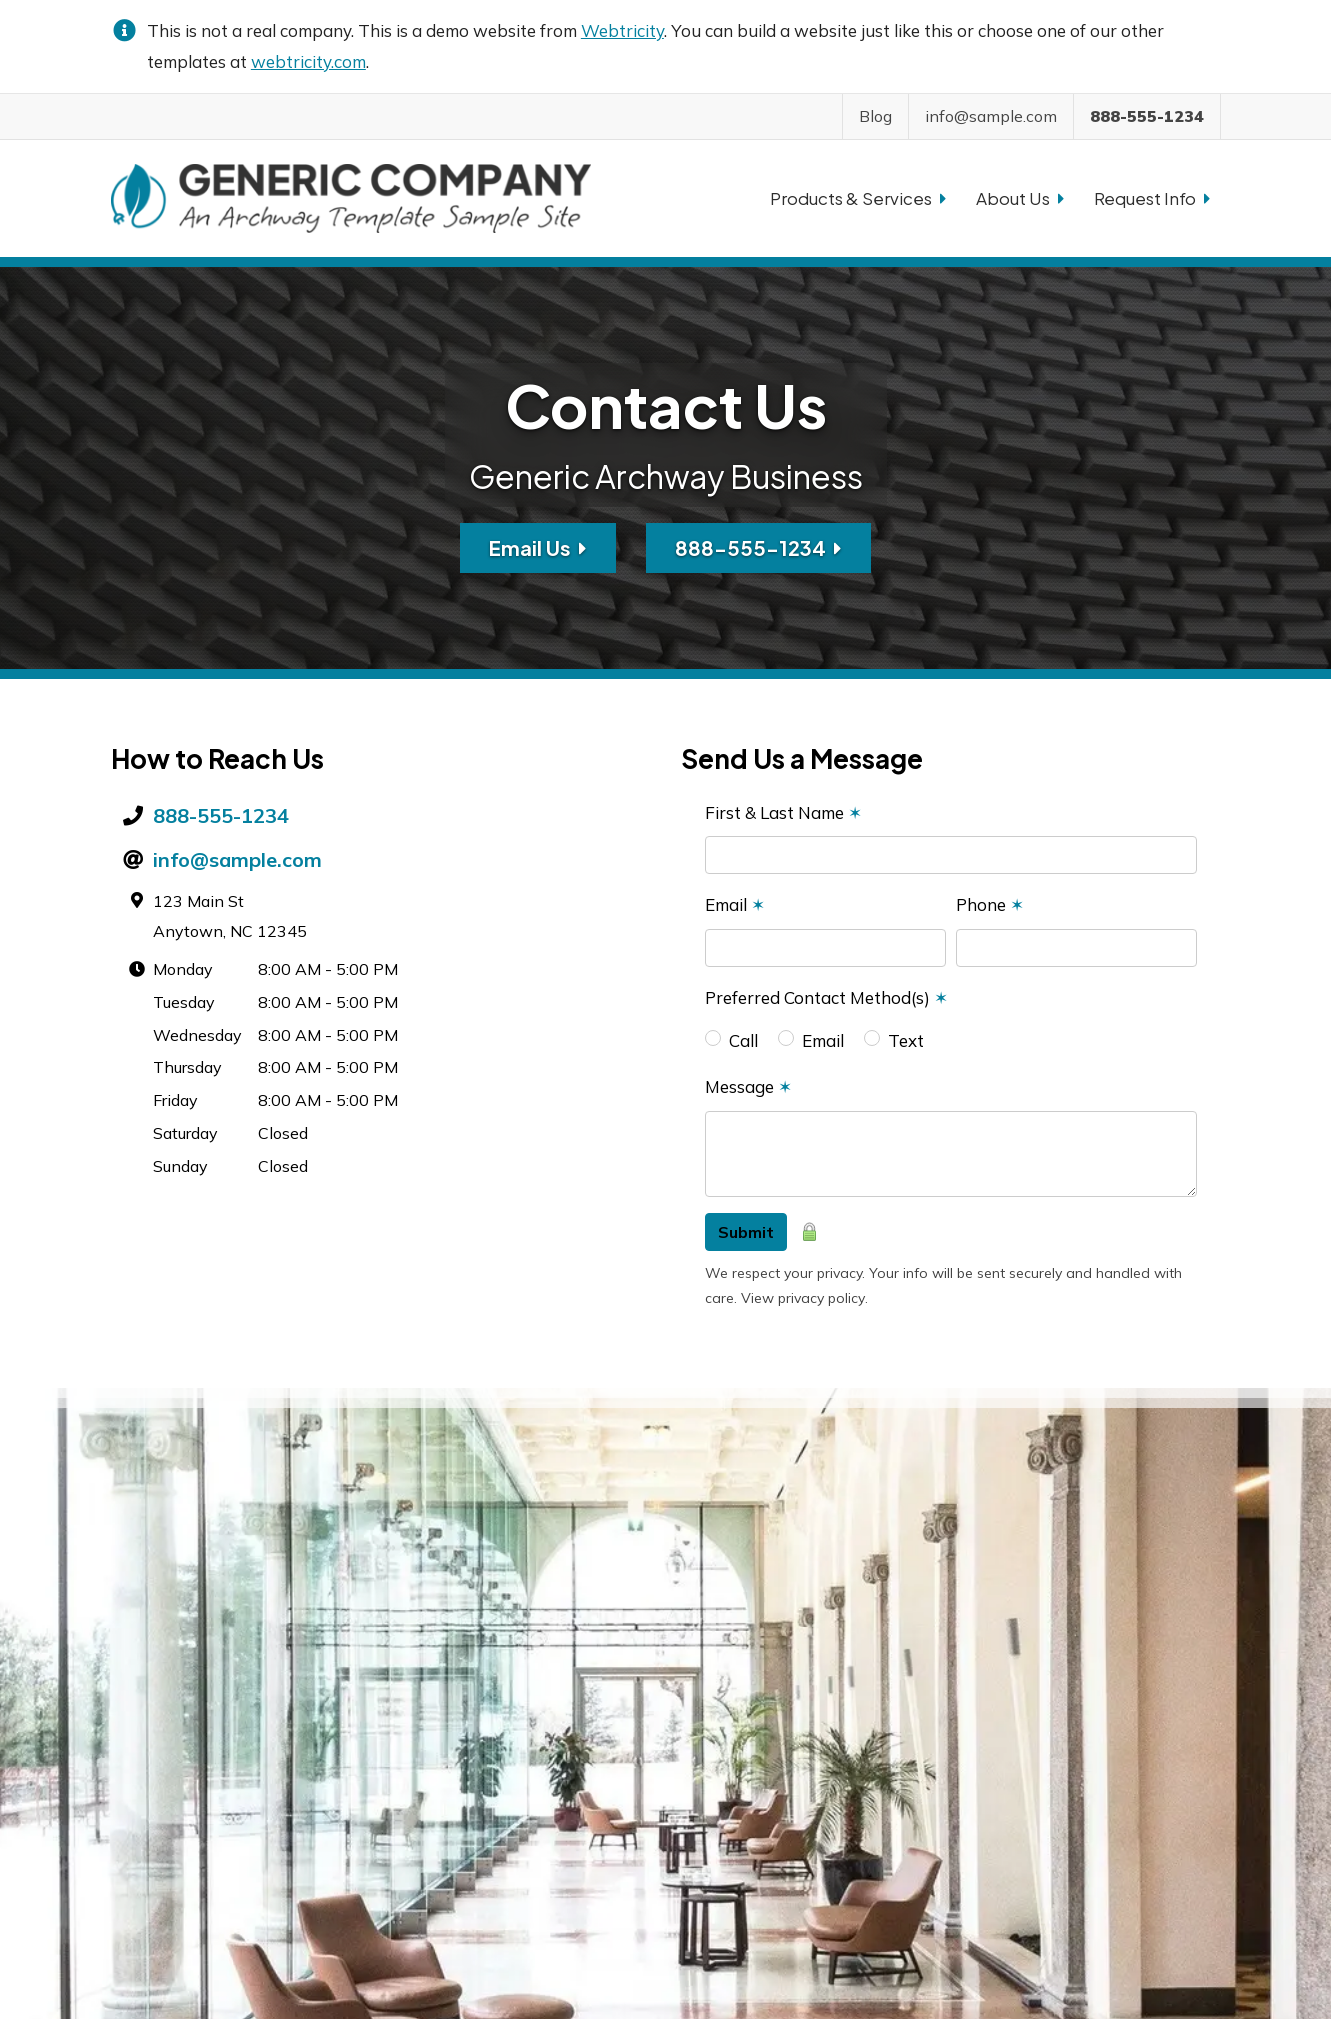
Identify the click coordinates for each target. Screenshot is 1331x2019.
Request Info (1152, 198)
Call (743, 1040)
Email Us (538, 547)
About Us (1020, 198)
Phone (990, 904)
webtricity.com (308, 61)
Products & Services (858, 198)
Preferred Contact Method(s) (826, 997)
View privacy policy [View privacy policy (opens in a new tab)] (803, 1298)
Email (735, 904)
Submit (746, 1232)
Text (906, 1040)
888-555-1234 (758, 547)
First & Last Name (783, 812)
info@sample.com (237, 859)
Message (748, 1086)
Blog (875, 116)
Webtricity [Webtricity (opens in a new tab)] (622, 30)
